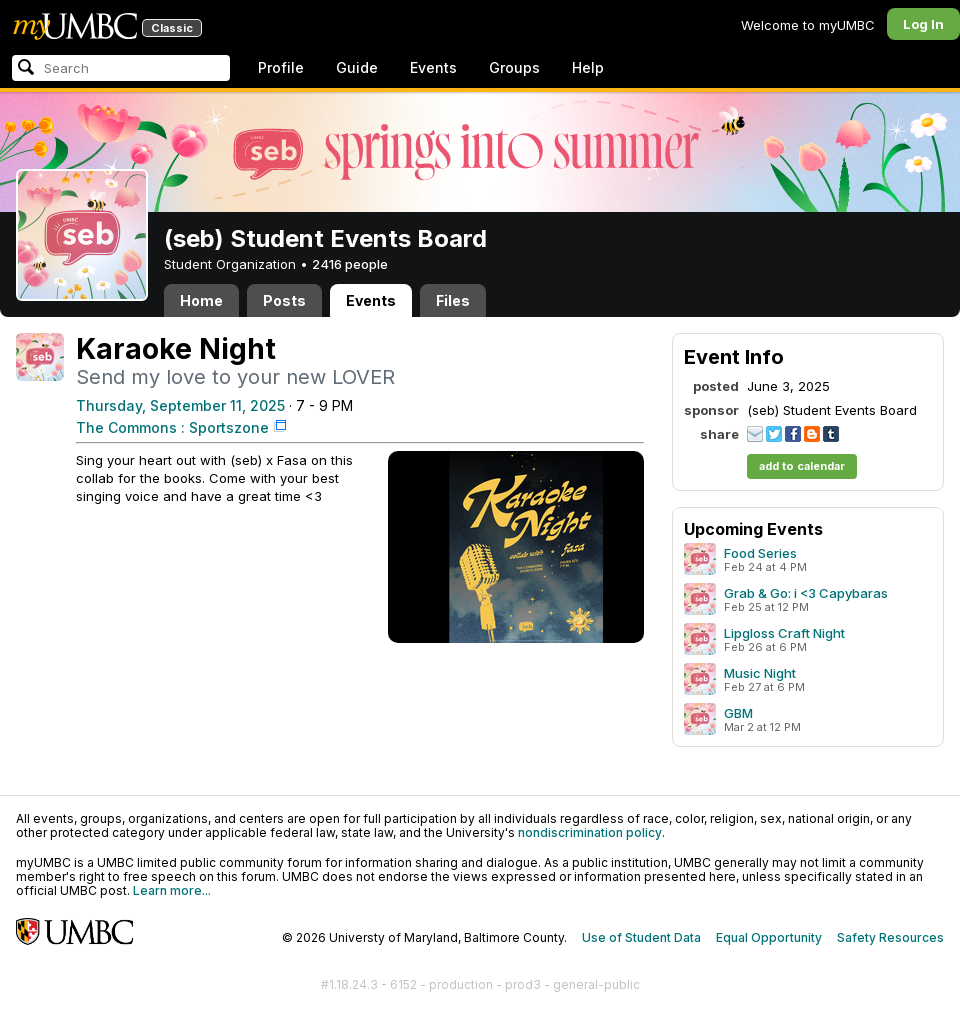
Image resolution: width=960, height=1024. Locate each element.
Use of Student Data (641, 937)
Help (588, 67)
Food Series (760, 553)
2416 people (350, 264)
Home (201, 300)
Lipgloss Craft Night (784, 633)
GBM (738, 713)
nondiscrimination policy (590, 832)
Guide (357, 67)
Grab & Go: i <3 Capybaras (806, 593)
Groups (514, 67)
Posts (284, 300)
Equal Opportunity (769, 937)
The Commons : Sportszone (172, 427)
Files (453, 300)
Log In (923, 24)
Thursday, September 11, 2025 (180, 405)
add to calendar (802, 466)
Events (433, 67)
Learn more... (172, 890)
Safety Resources (890, 937)
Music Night (760, 673)
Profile (281, 67)
